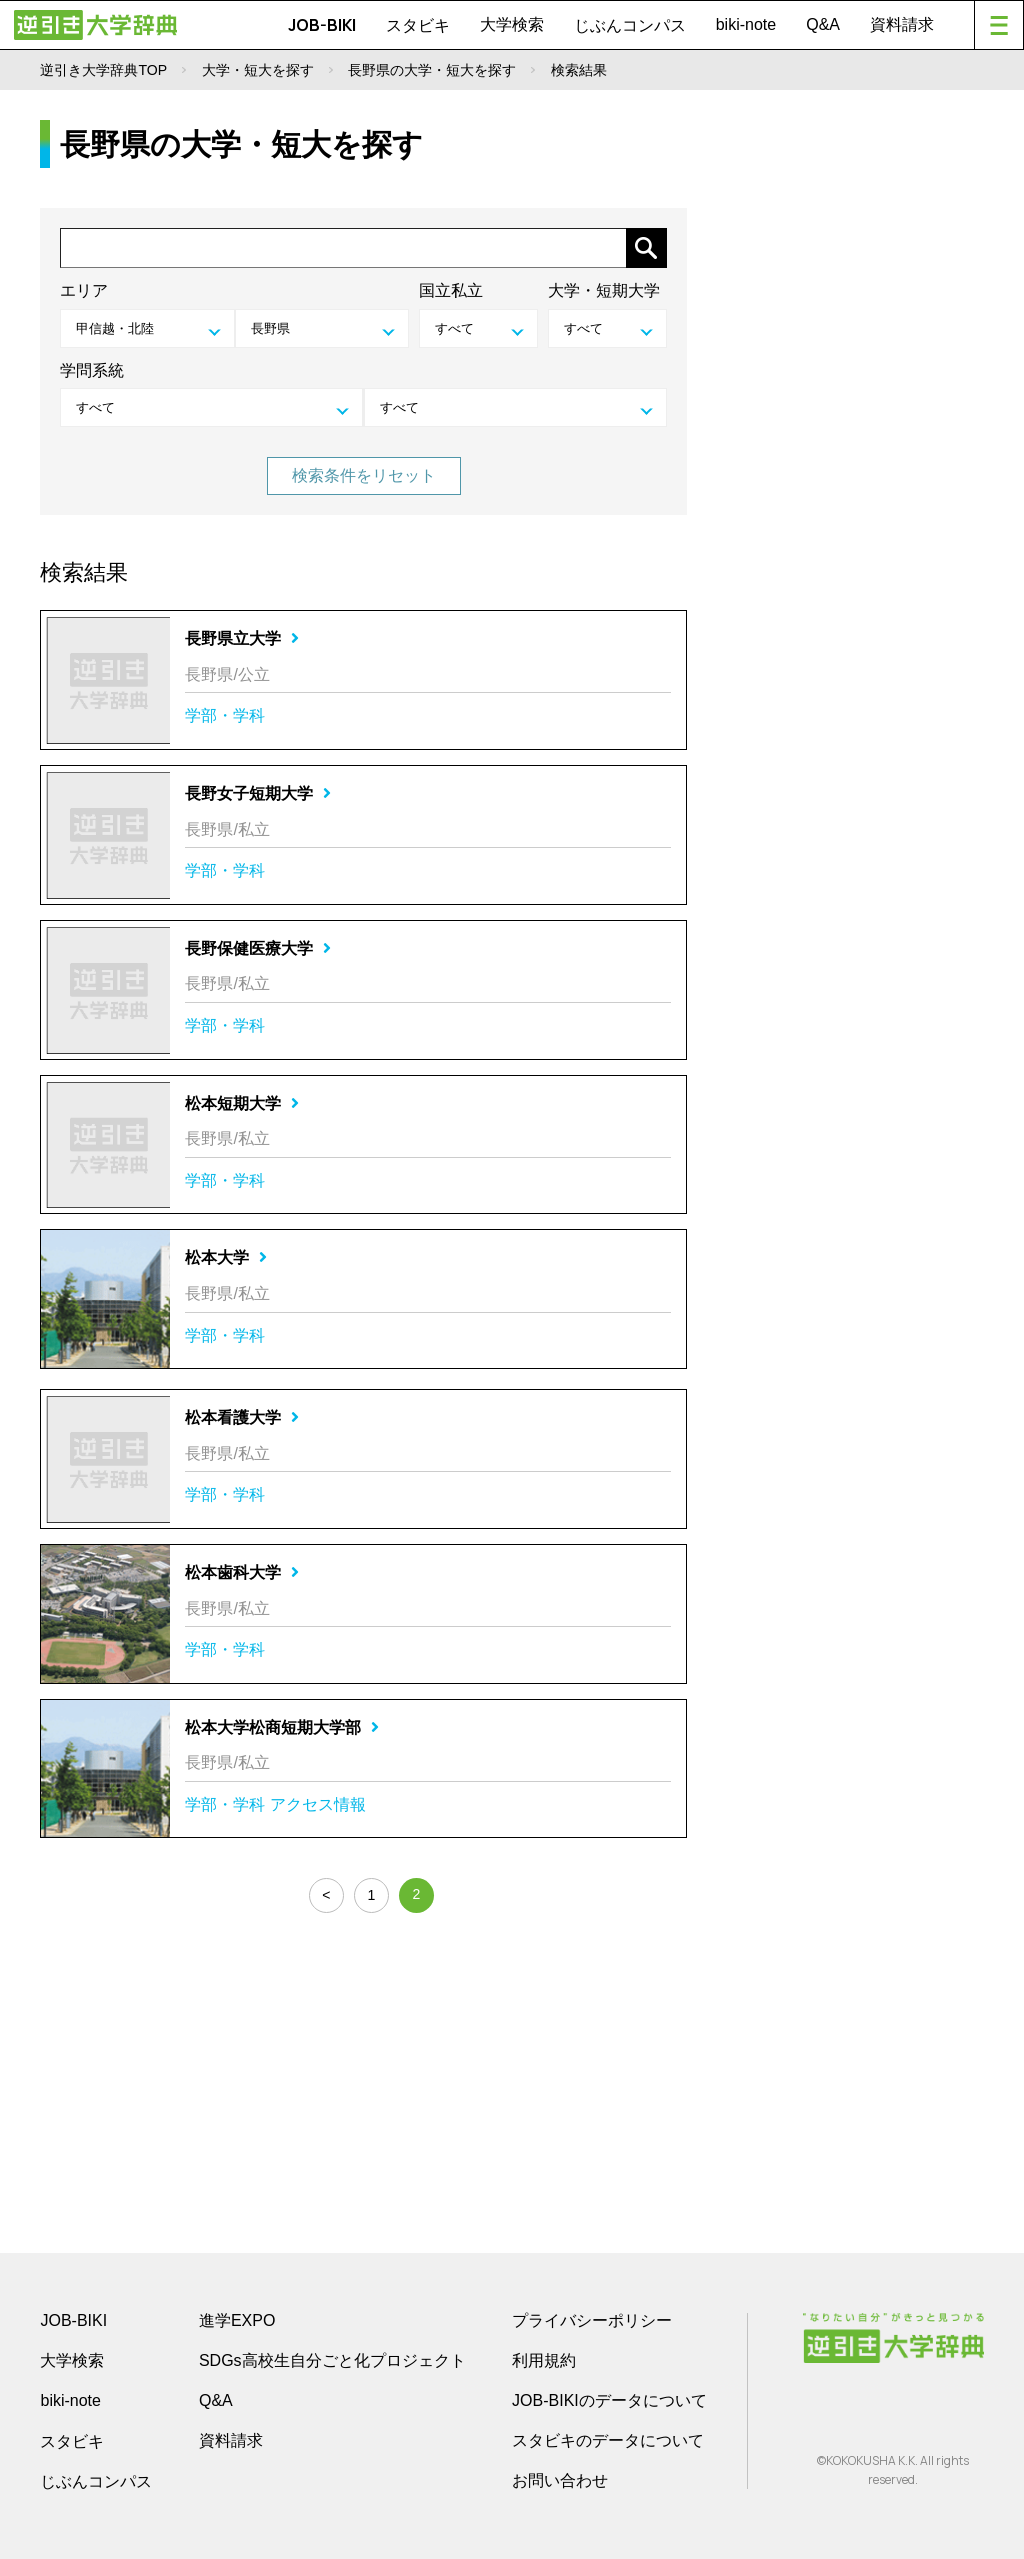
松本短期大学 (242, 1103)
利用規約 (544, 2360)
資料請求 (902, 24)
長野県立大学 (242, 638)
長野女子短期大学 (258, 793)
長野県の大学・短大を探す (432, 70)
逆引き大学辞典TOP (103, 70)
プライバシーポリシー (592, 2320)
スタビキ (418, 25)
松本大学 (226, 1257)
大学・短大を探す (258, 70)
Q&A (823, 24)
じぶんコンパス (630, 25)
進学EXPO (237, 2320)
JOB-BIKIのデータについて (609, 2400)
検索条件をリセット (364, 475)
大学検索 (512, 24)
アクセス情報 (318, 1804)
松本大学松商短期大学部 (282, 1727)
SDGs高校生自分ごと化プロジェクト (332, 2360)
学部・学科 (225, 715)
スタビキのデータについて (608, 2440)
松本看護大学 (242, 1417)
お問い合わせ (560, 2480)
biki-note (746, 24)
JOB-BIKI (322, 25)
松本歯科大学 (242, 1572)
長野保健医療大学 (258, 948)
